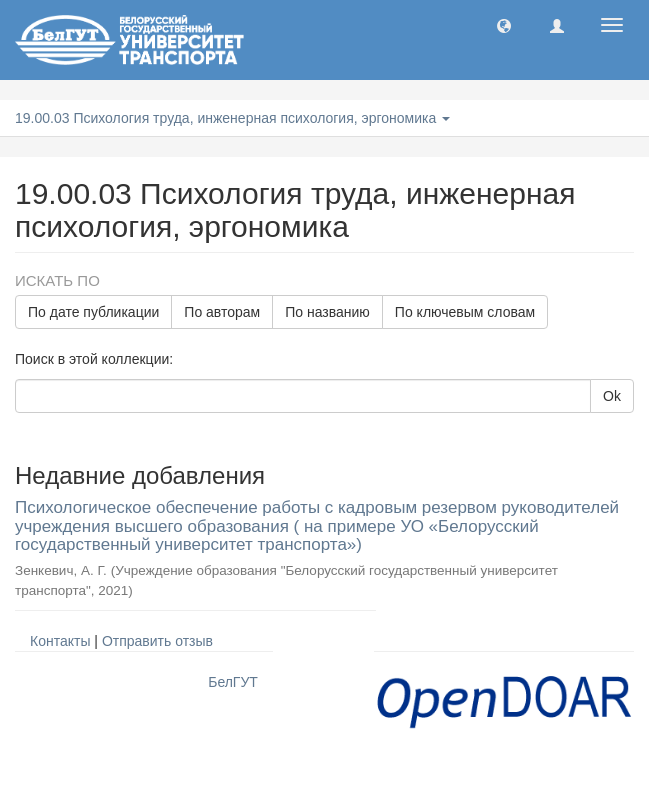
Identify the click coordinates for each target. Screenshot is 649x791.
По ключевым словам (465, 312)
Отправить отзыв (157, 641)
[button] (504, 25)
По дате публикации (93, 312)
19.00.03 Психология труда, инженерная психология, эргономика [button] (232, 118)
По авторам (222, 312)
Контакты (60, 641)
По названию (327, 312)
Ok (612, 396)
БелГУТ (233, 682)
